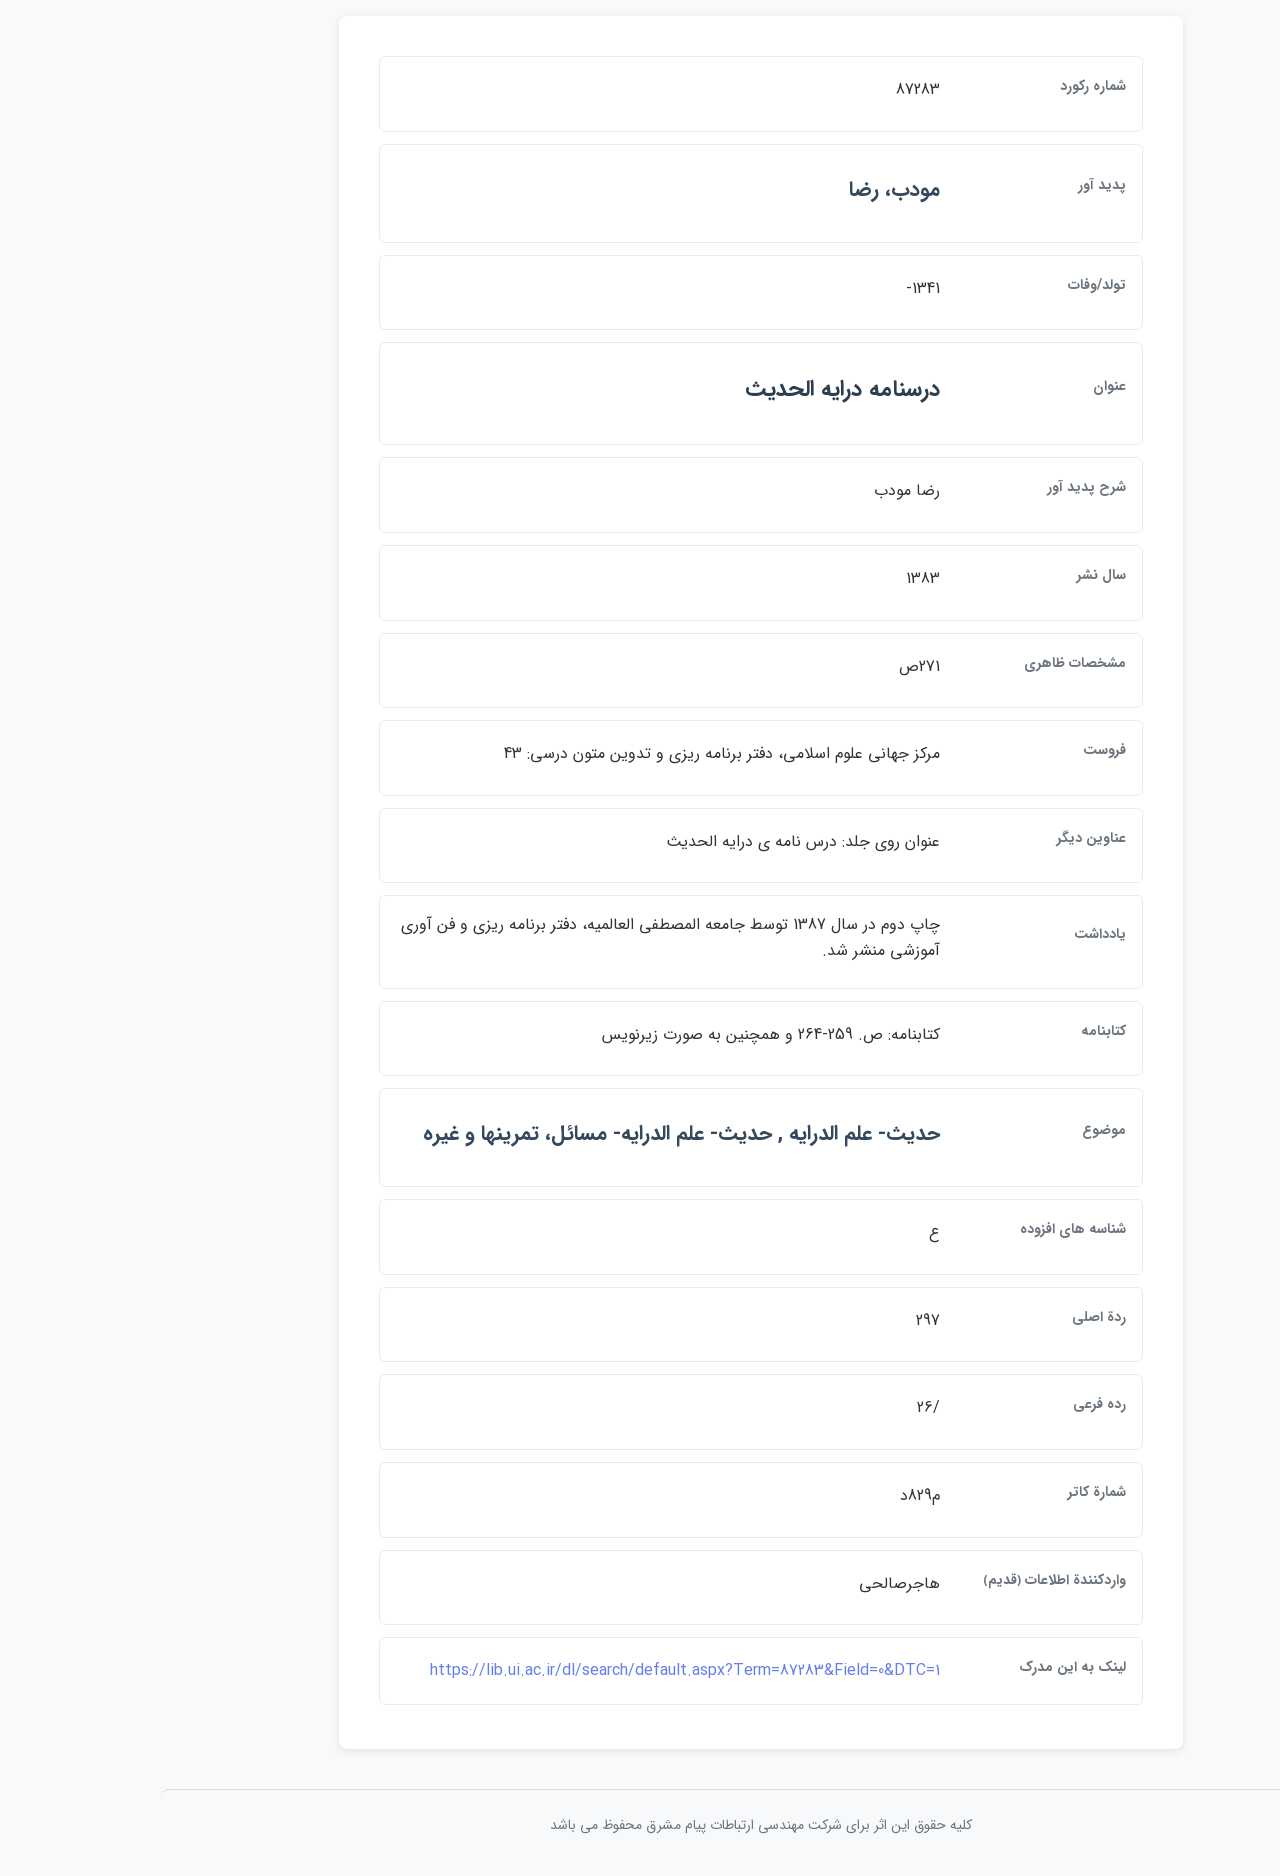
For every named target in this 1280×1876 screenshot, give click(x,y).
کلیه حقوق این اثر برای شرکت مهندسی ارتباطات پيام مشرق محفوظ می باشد (640, 1825)
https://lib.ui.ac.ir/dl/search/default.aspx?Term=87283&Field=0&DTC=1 (564, 1670)
